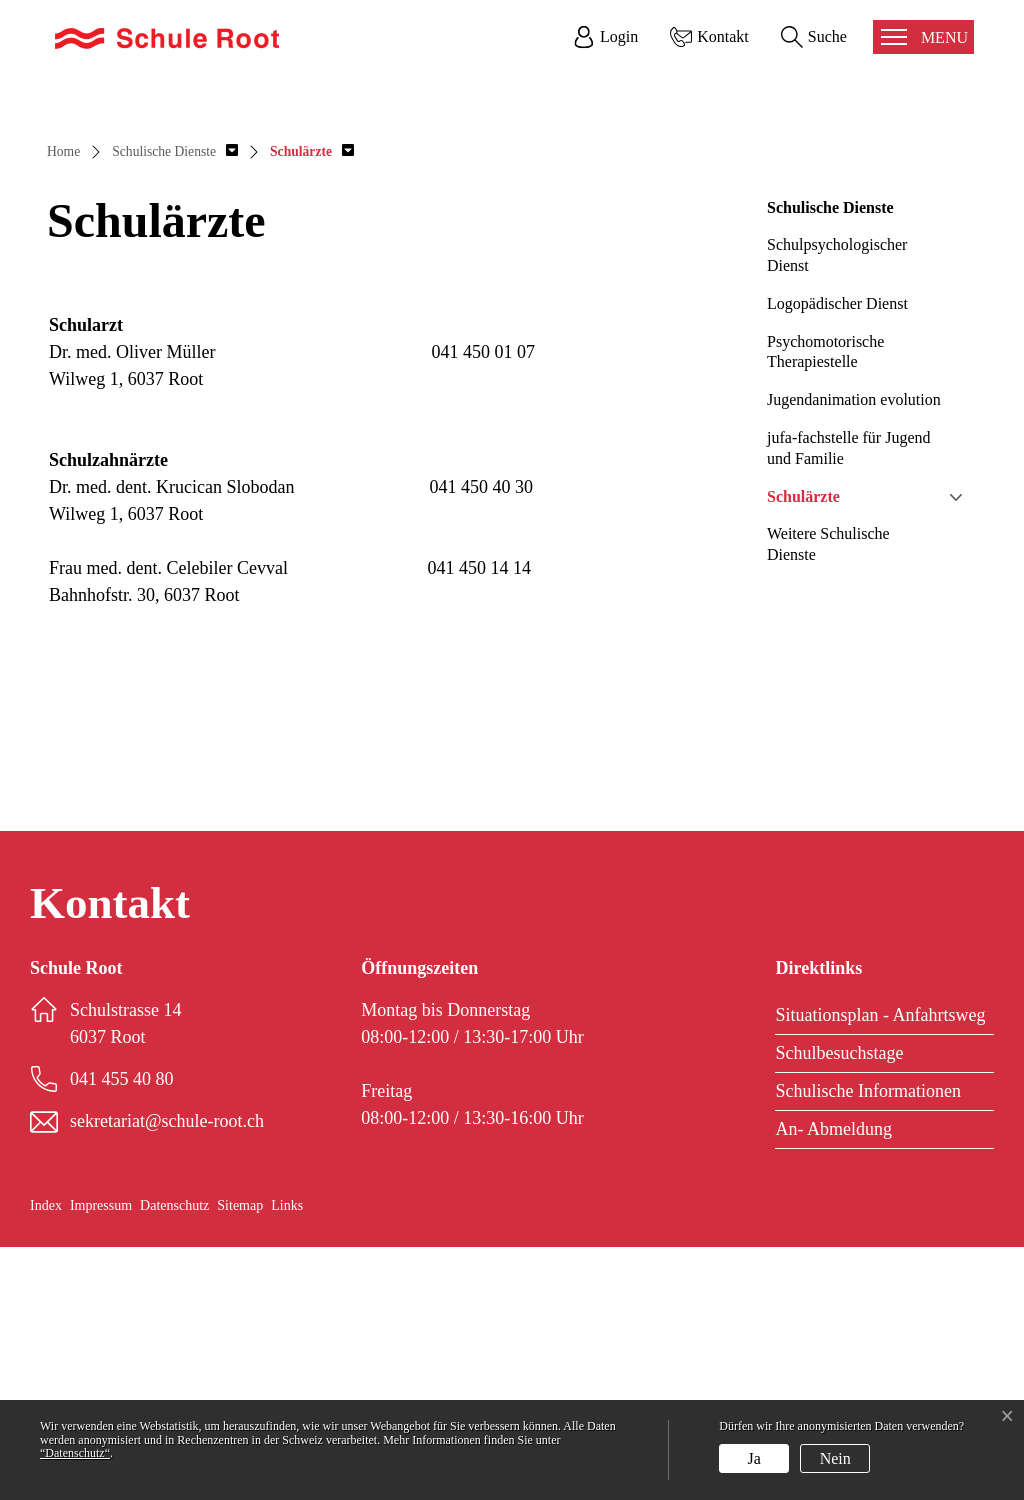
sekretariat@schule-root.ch (167, 1374)
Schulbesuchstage (839, 1306)
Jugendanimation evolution (854, 652)
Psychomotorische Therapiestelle (825, 605)
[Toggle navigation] (923, 37)
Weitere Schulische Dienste (828, 797)
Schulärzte (803, 749)
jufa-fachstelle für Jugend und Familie (848, 701)
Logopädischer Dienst (837, 556)
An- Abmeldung (833, 1382)
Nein (835, 1458)
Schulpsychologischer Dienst (837, 508)
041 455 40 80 (122, 1332)
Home (63, 404)
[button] (175, 404)
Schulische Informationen (867, 1344)
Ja (754, 1458)
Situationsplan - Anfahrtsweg (880, 1268)
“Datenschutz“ (75, 1453)
